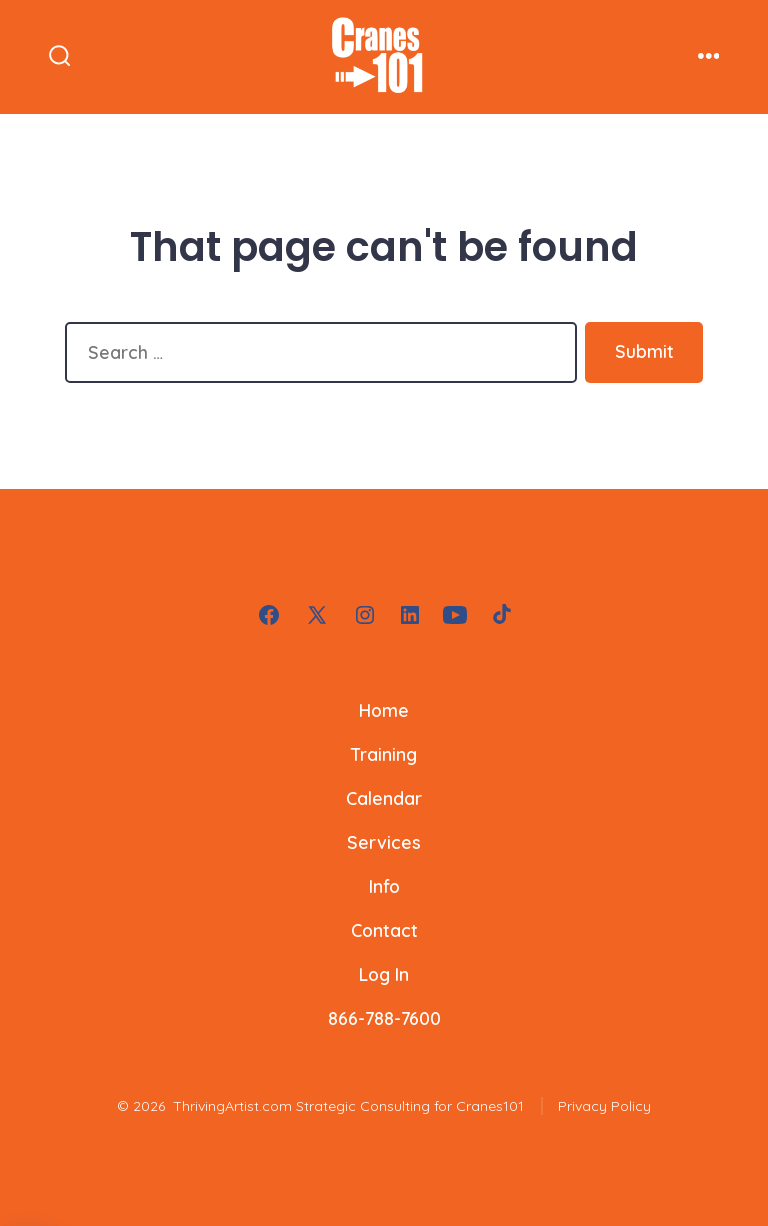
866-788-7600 (384, 1018)
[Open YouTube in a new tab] (455, 615)
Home (384, 710)
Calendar (384, 798)
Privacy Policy (604, 1106)
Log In (384, 974)
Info (384, 886)
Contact (384, 930)
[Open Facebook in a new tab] (269, 615)
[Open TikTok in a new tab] (500, 615)
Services (384, 842)
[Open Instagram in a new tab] (365, 615)
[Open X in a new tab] (317, 615)
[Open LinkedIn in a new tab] (410, 615)
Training (384, 754)
